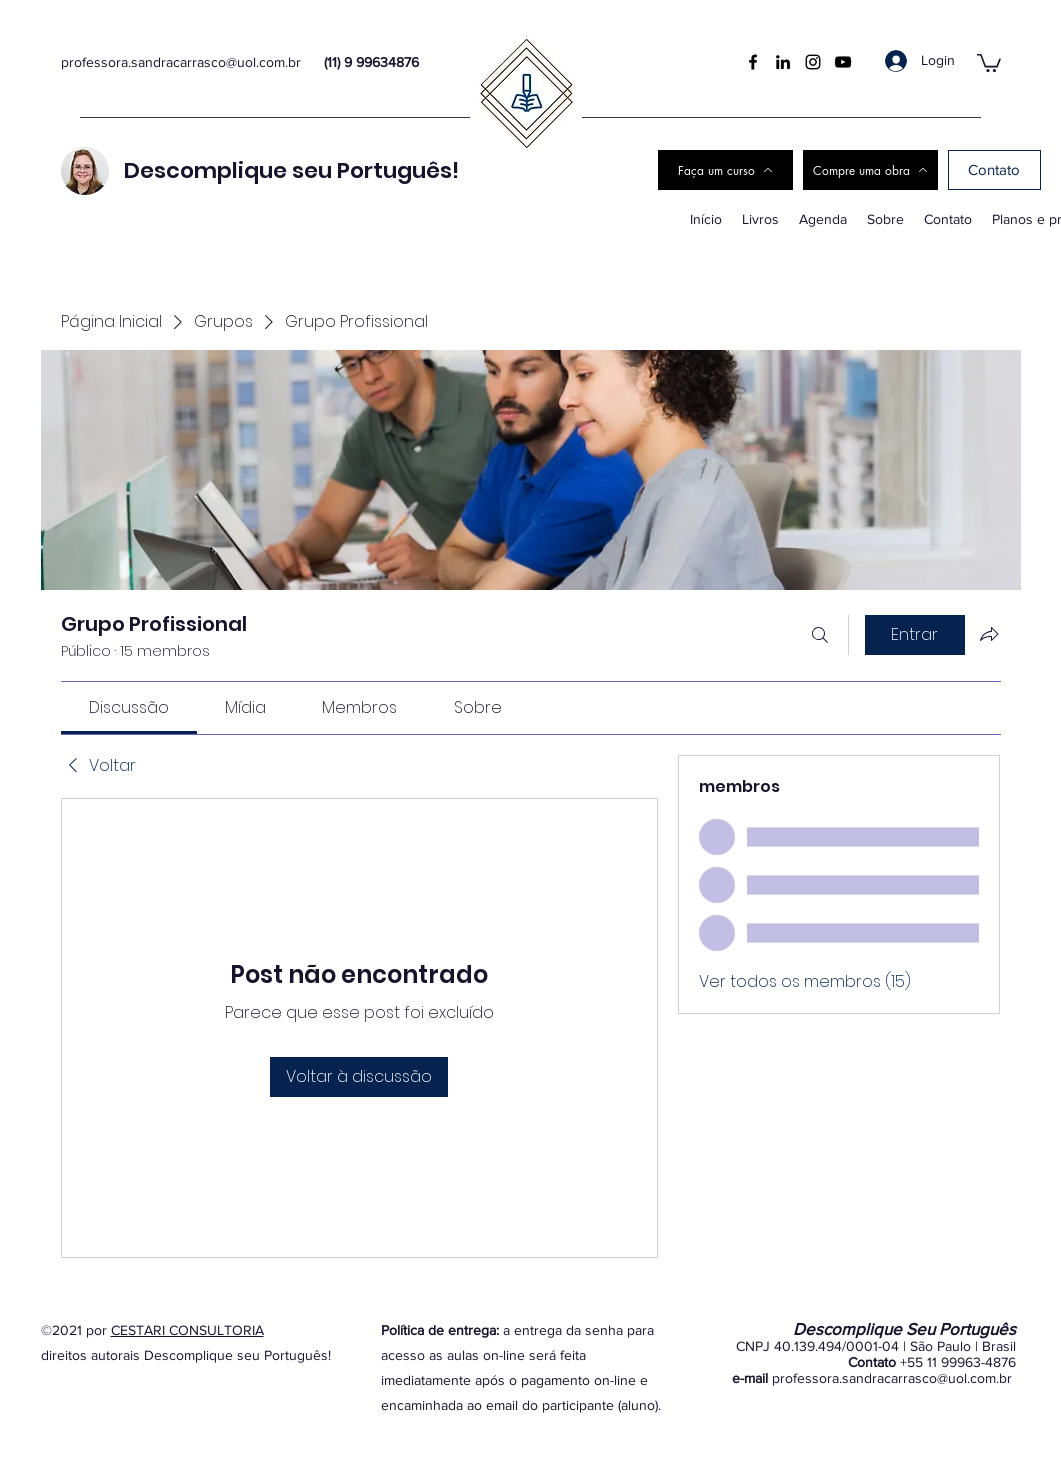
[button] (989, 62)
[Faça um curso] (725, 170)
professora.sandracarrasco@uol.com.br (181, 62)
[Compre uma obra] (870, 170)
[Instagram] (813, 62)
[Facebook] (753, 62)
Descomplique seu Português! (291, 170)
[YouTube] (843, 62)
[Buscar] (820, 635)
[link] (129, 707)
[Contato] (994, 170)
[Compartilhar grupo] (989, 634)
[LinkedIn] (783, 62)
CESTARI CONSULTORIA (187, 1330)
